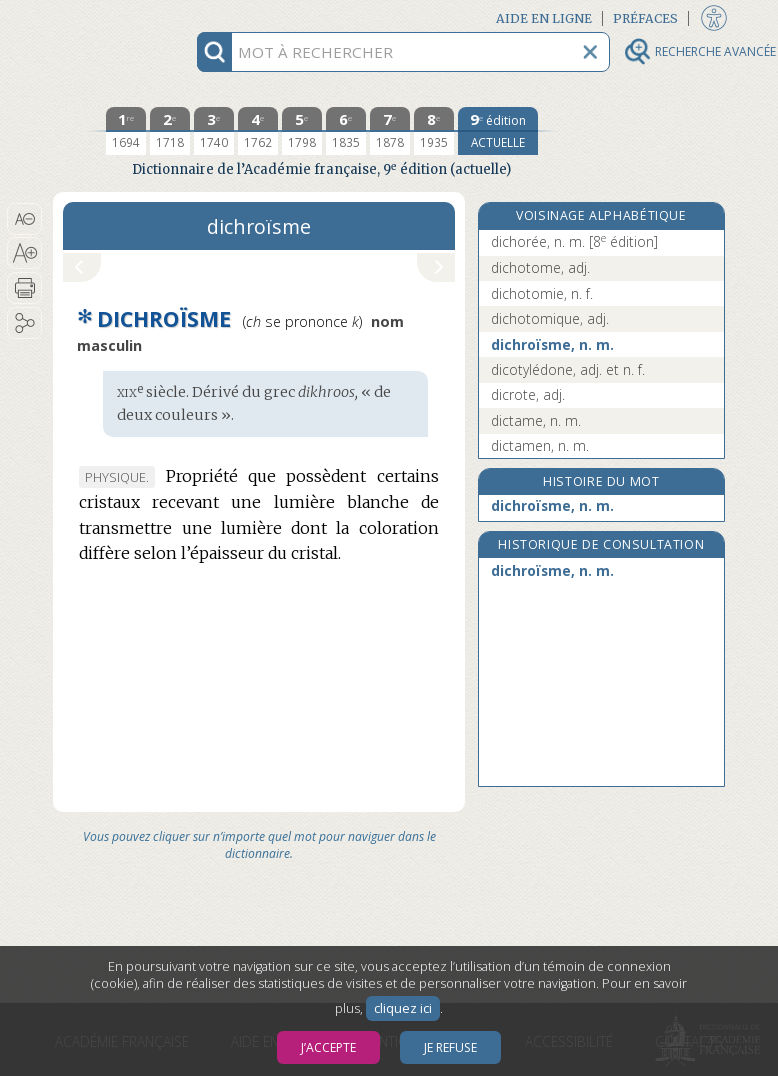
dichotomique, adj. (550, 318)
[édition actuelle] (498, 131)
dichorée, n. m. (574, 241)
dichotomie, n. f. (542, 293)
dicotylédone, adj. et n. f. (568, 369)
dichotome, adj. (540, 267)
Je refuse (450, 1047)
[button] (24, 219)
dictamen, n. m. (540, 445)
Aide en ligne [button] (544, 18)
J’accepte (328, 1047)
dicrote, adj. (528, 394)
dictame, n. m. (536, 420)
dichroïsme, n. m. (552, 344)
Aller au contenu (131, 17)
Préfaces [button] (645, 18)
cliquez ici (403, 1008)
